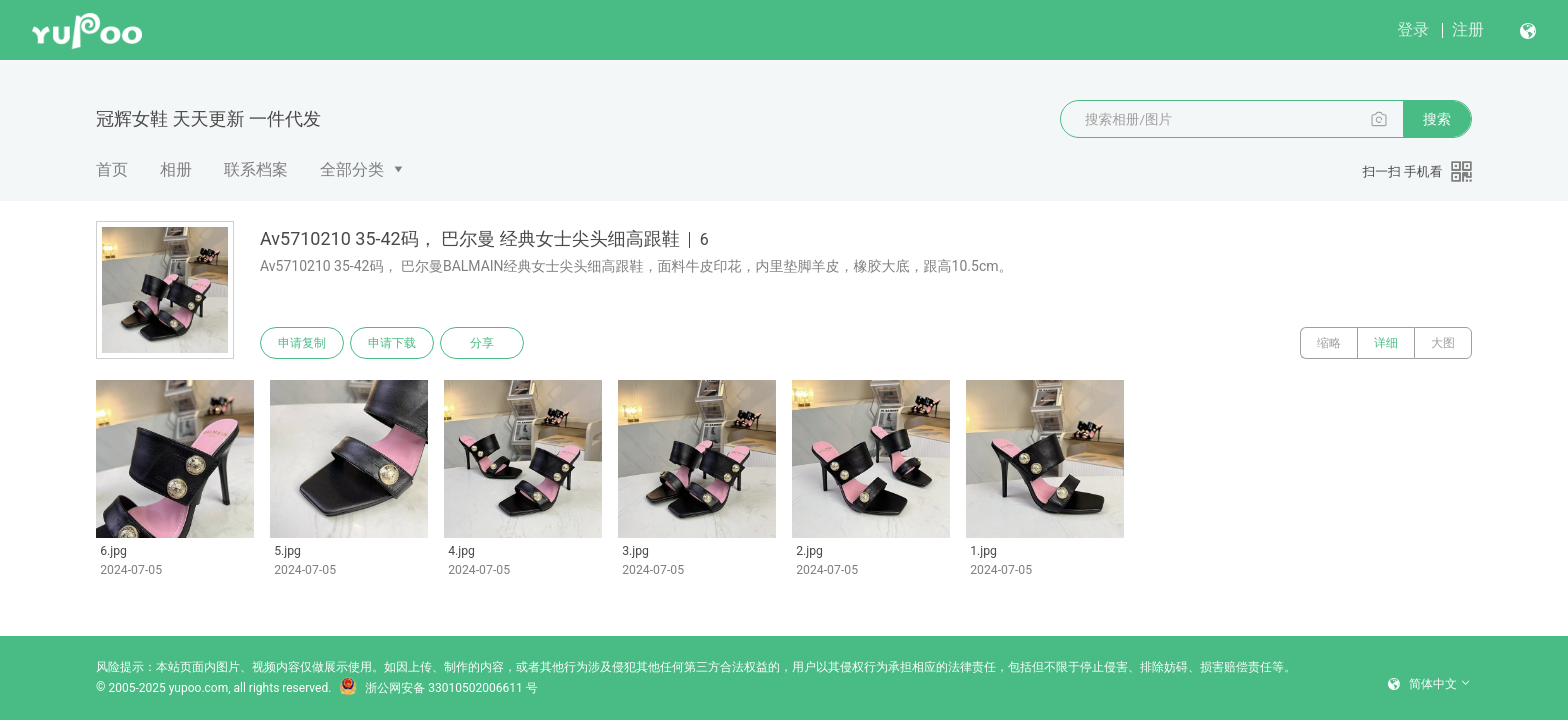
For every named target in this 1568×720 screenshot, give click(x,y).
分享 (482, 343)
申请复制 (302, 343)
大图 (1443, 343)
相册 (176, 169)
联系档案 (256, 169)
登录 (1413, 29)
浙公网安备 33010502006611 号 (438, 688)
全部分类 (352, 169)
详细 (1386, 343)
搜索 (1437, 119)
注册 (1468, 29)
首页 (112, 169)
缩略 (1329, 343)
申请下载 (392, 343)
